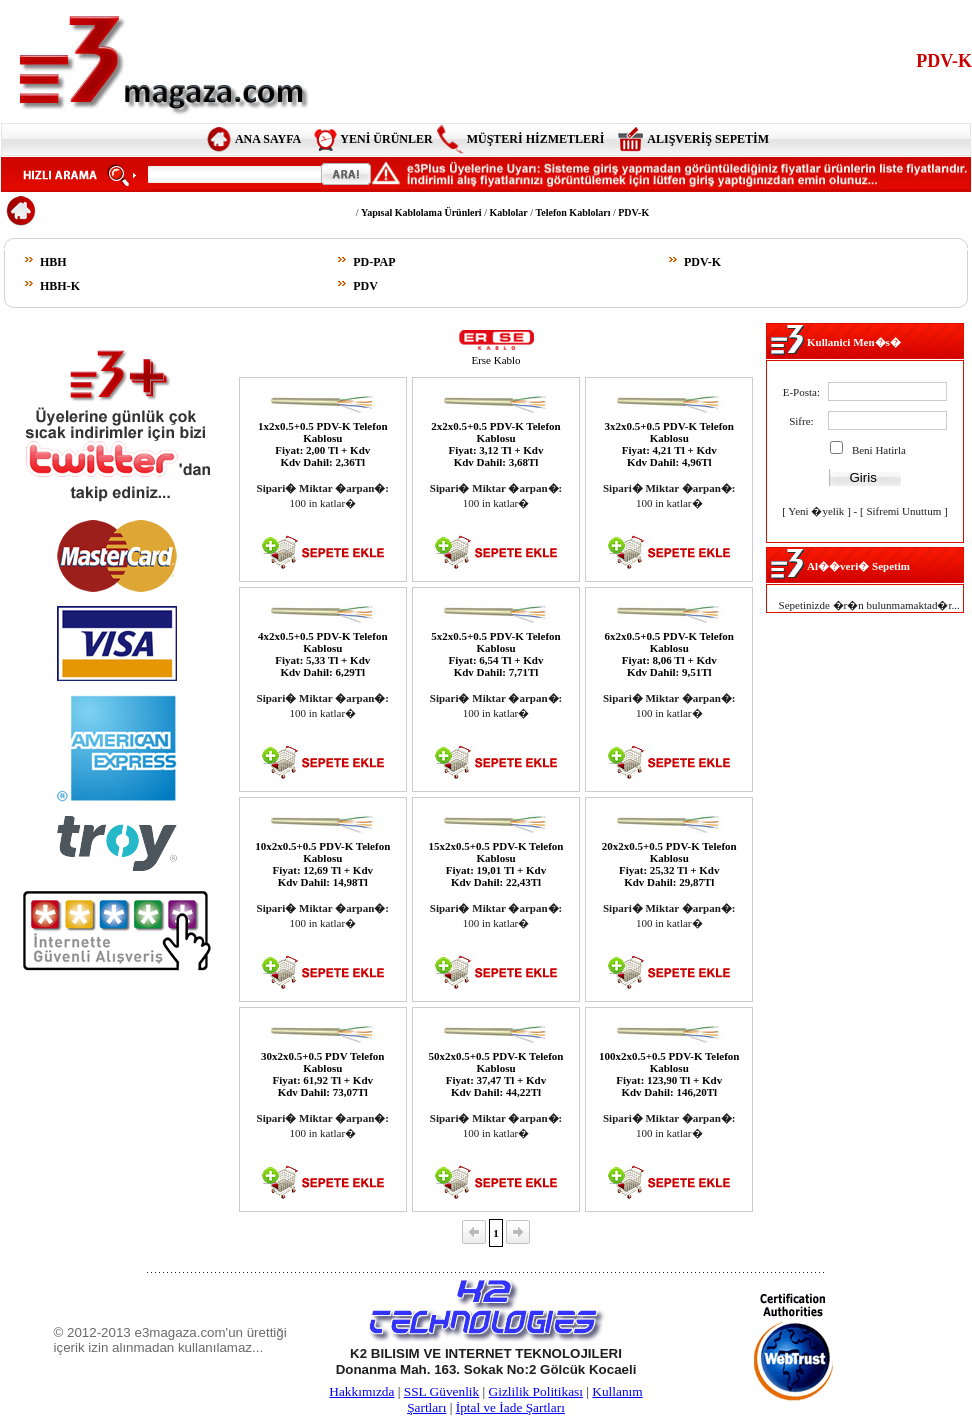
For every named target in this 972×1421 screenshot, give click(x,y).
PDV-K (702, 262)
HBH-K (60, 286)
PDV (365, 286)
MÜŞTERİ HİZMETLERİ (536, 139)
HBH (53, 262)
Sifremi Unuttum (903, 511)
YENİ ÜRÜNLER (386, 139)
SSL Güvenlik (441, 1391)
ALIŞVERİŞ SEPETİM (708, 139)
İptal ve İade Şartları (510, 1407)
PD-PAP (374, 262)
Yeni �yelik (816, 511)
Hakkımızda (361, 1391)
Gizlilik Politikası (536, 1391)
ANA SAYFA (268, 139)
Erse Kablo (495, 360)
